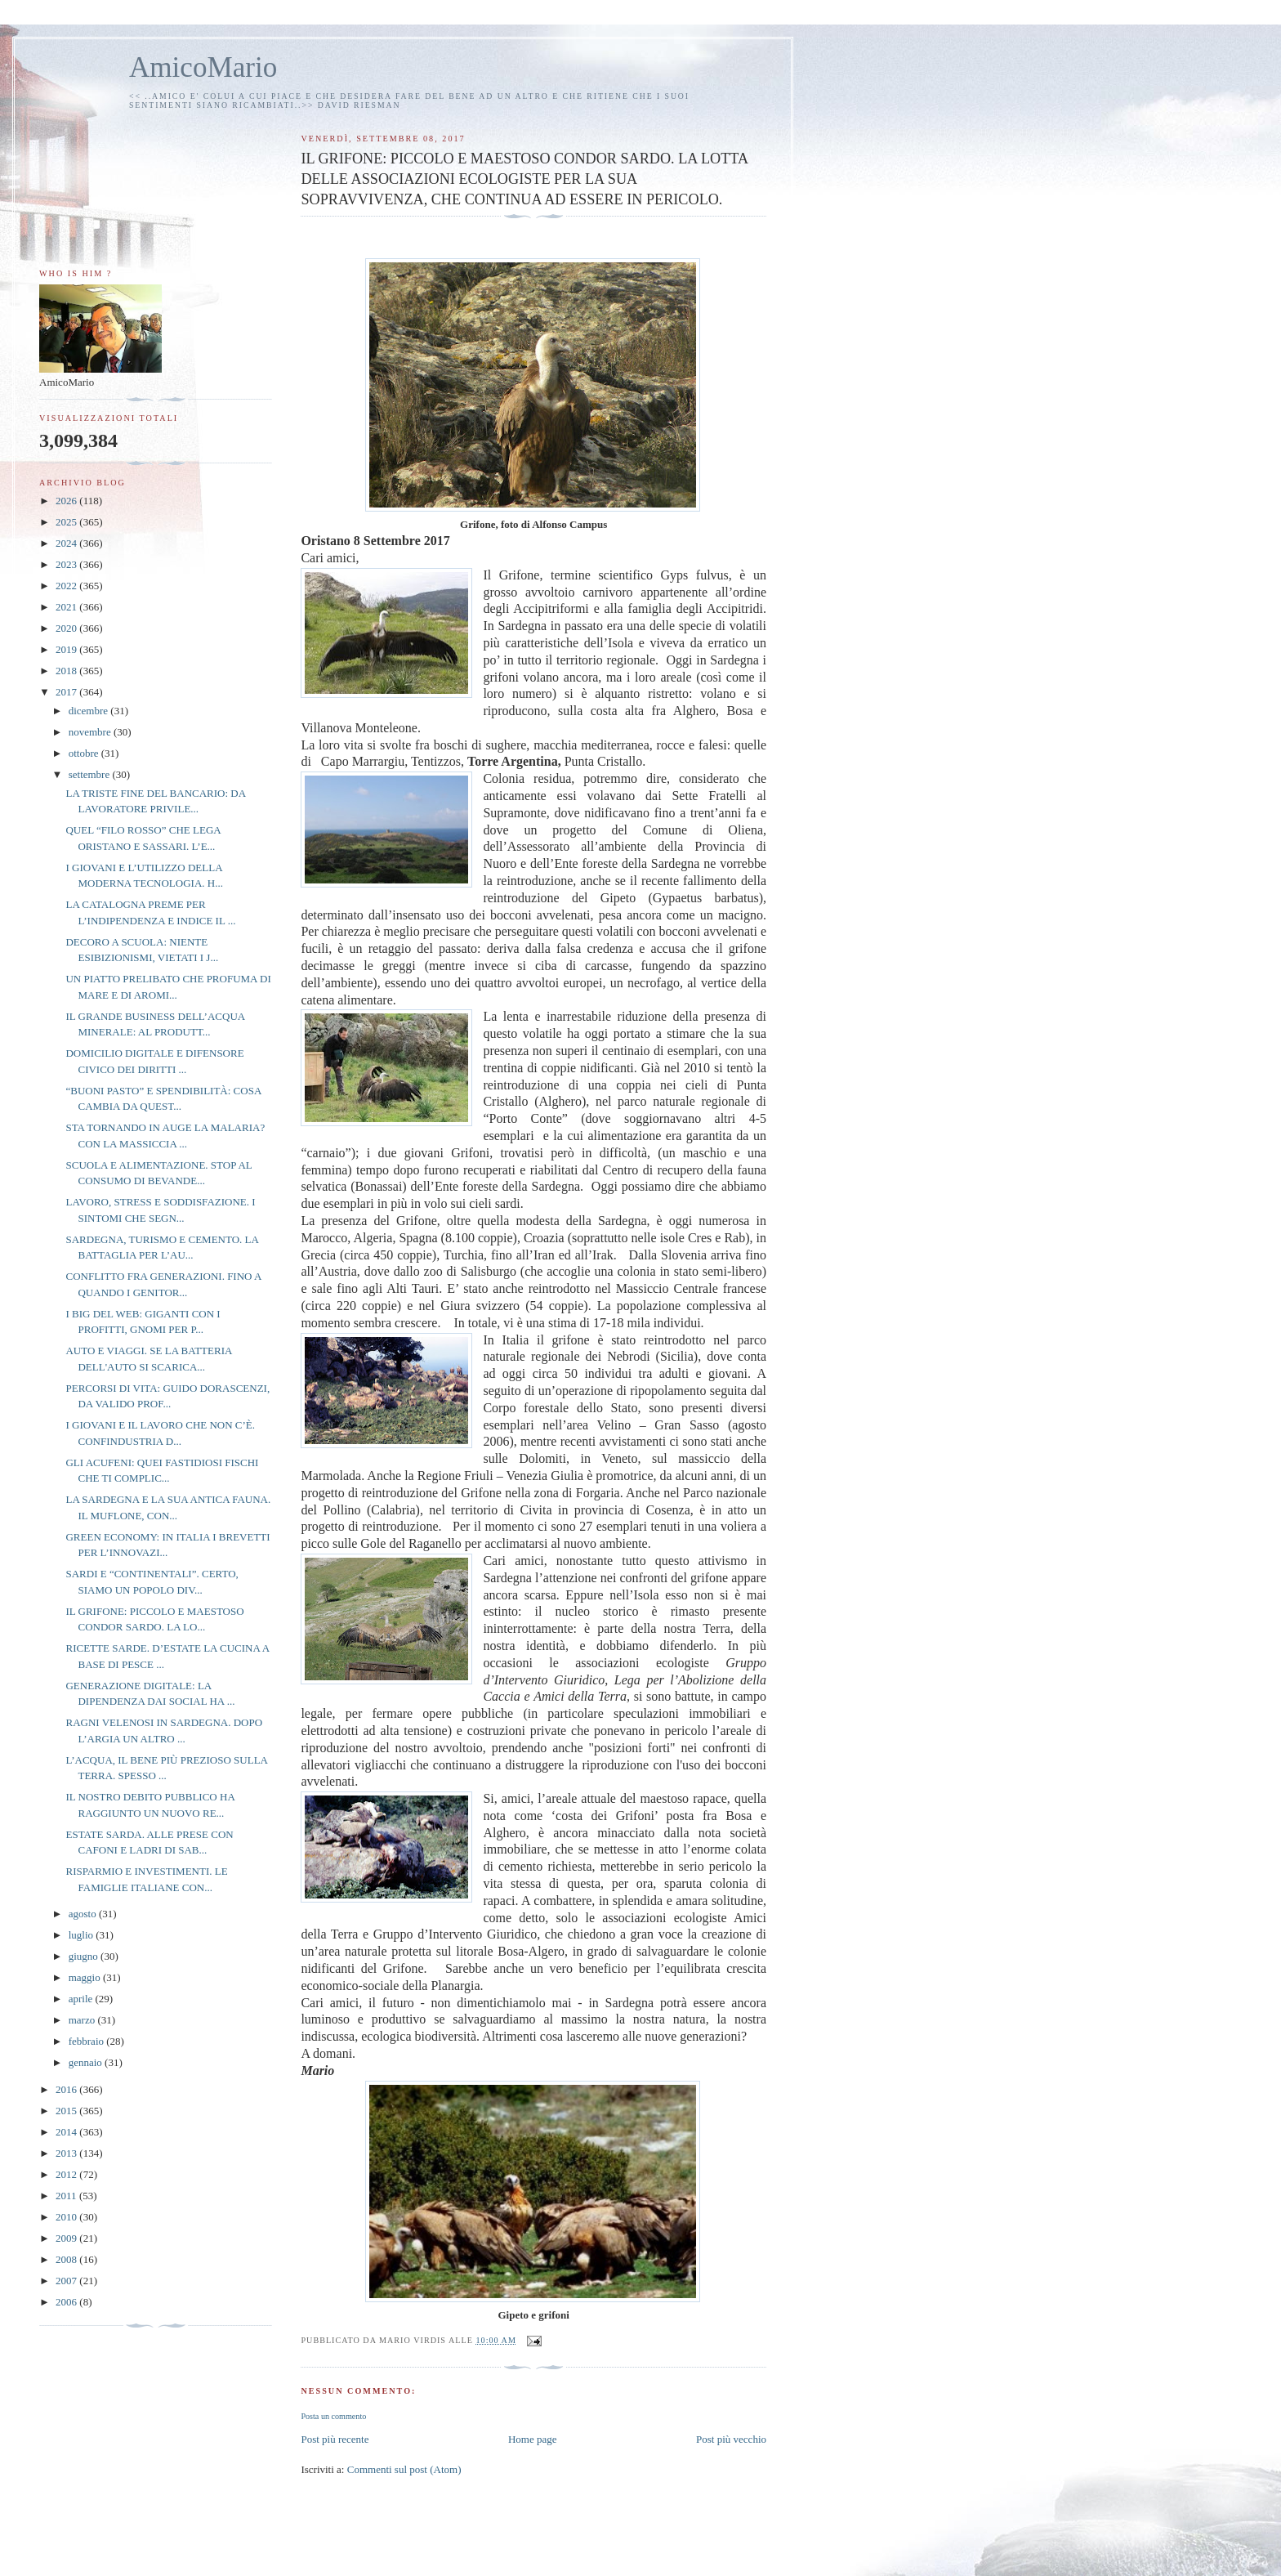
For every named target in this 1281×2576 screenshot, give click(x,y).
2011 (67, 2195)
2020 (67, 628)
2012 (67, 2174)
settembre (91, 774)
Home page (532, 2439)
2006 (67, 2302)
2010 (67, 2217)
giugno (84, 1956)
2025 (67, 522)
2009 (67, 2238)
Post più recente (334, 2439)
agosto (84, 1913)
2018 (67, 670)
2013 (67, 2153)
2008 (67, 2259)
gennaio (87, 2062)
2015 (67, 2110)
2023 (67, 564)
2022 (67, 585)
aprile (82, 1998)
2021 (67, 607)
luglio (82, 1935)
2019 (67, 649)
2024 (67, 543)
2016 (67, 2089)
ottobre (85, 753)
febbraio (88, 2041)
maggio (86, 1977)
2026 (67, 500)
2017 (67, 692)
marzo (83, 2020)
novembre (91, 732)
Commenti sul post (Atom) (404, 2469)
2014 (67, 2132)
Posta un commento (333, 2416)
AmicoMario (203, 67)
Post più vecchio (731, 2439)
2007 (67, 2280)
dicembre (90, 710)
